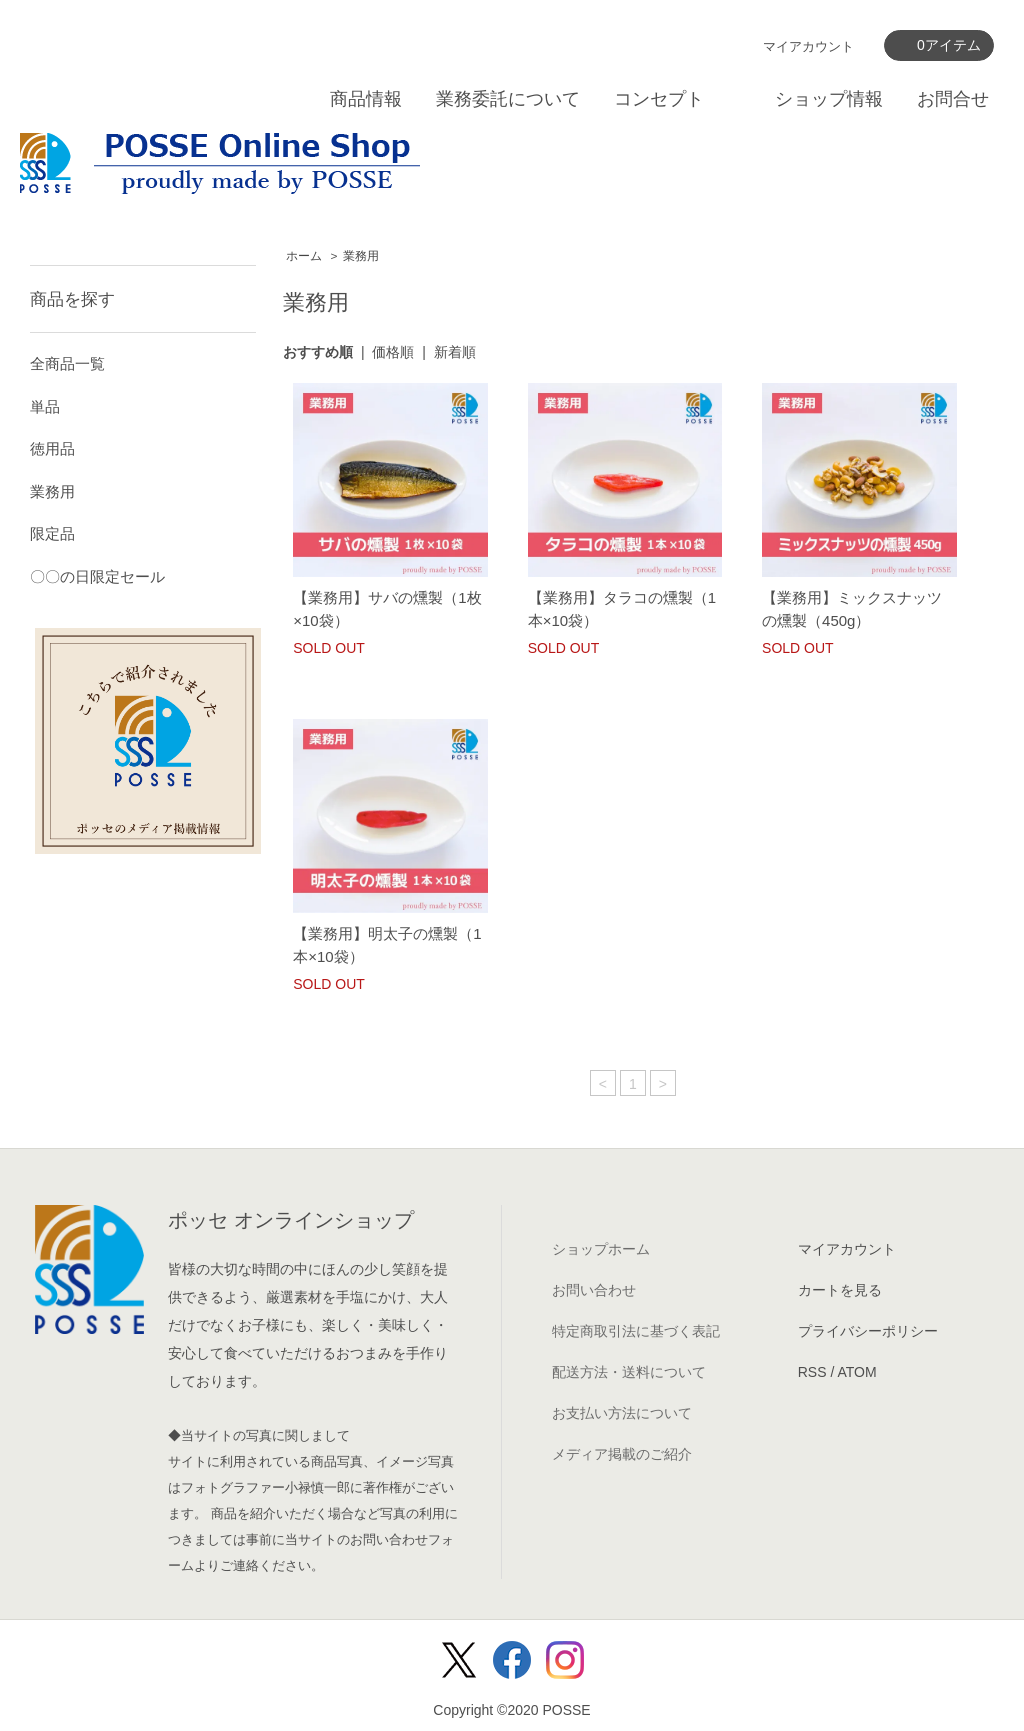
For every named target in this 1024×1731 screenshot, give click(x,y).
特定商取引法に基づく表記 (636, 1331)
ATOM (856, 1372)
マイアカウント (808, 46)
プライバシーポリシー (868, 1331)
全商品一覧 (67, 363)
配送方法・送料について (629, 1372)
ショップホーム (601, 1249)
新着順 (455, 352)
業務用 (361, 256)
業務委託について (508, 99)
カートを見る (840, 1290)
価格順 (393, 352)
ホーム (304, 256)
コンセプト (659, 99)
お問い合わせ (594, 1290)
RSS (812, 1372)
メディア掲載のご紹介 (622, 1454)
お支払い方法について (622, 1413)
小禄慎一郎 (317, 1487)
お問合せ (953, 99)
